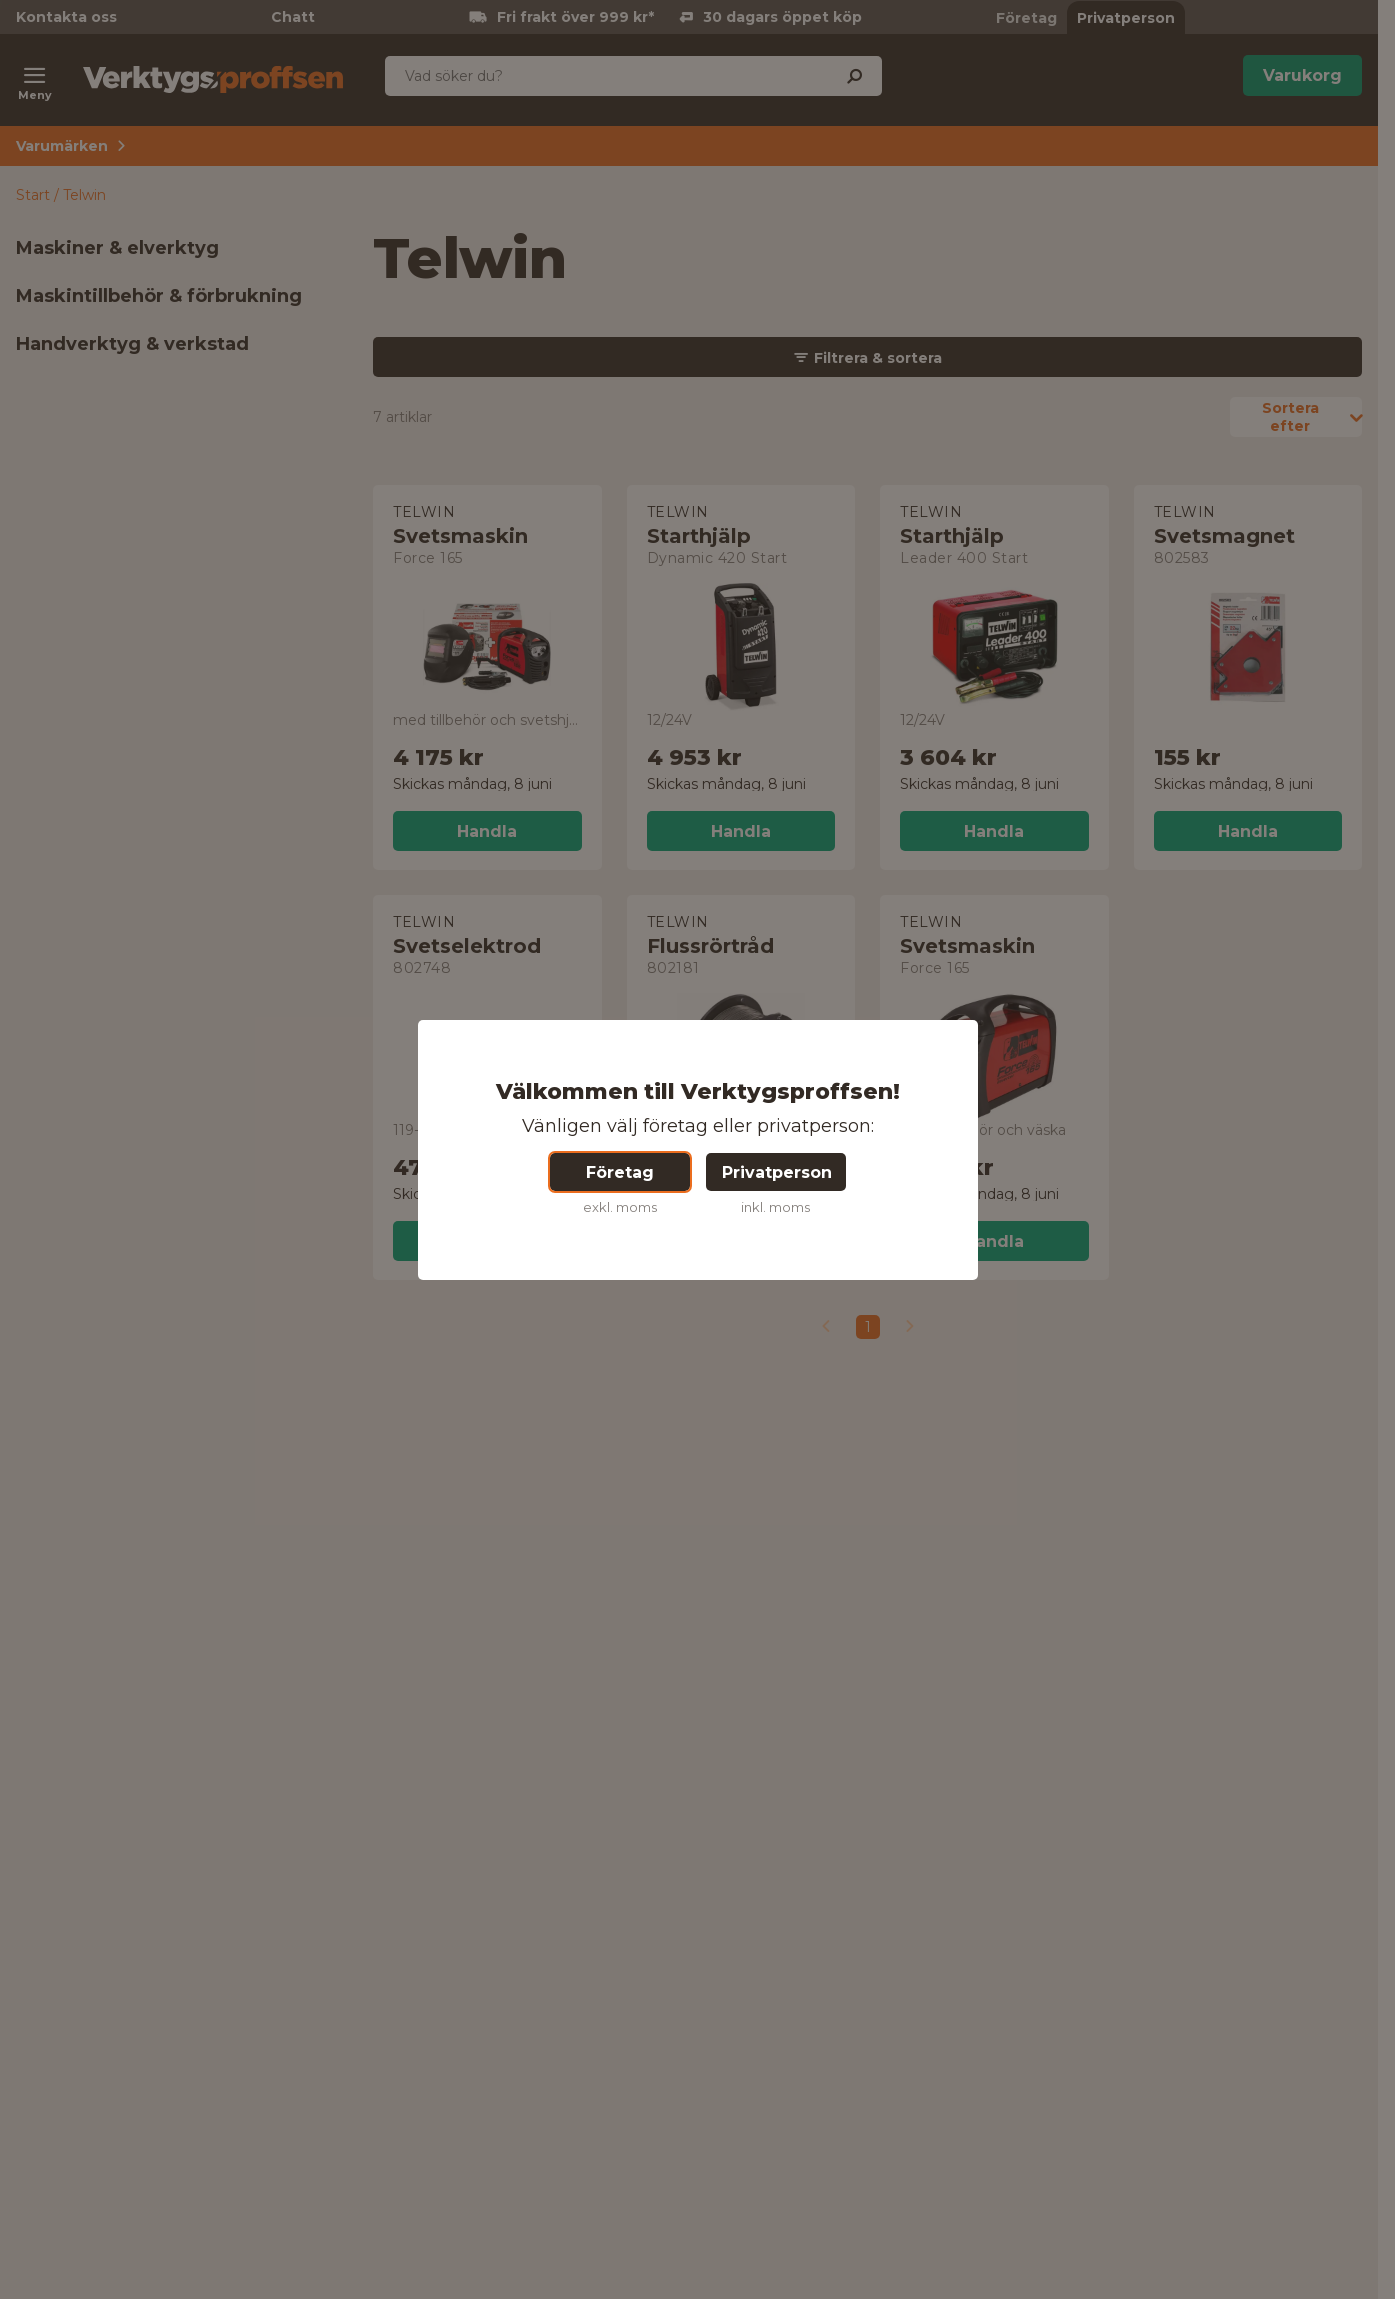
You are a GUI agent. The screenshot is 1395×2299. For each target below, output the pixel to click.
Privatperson (777, 1172)
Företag (620, 1172)
